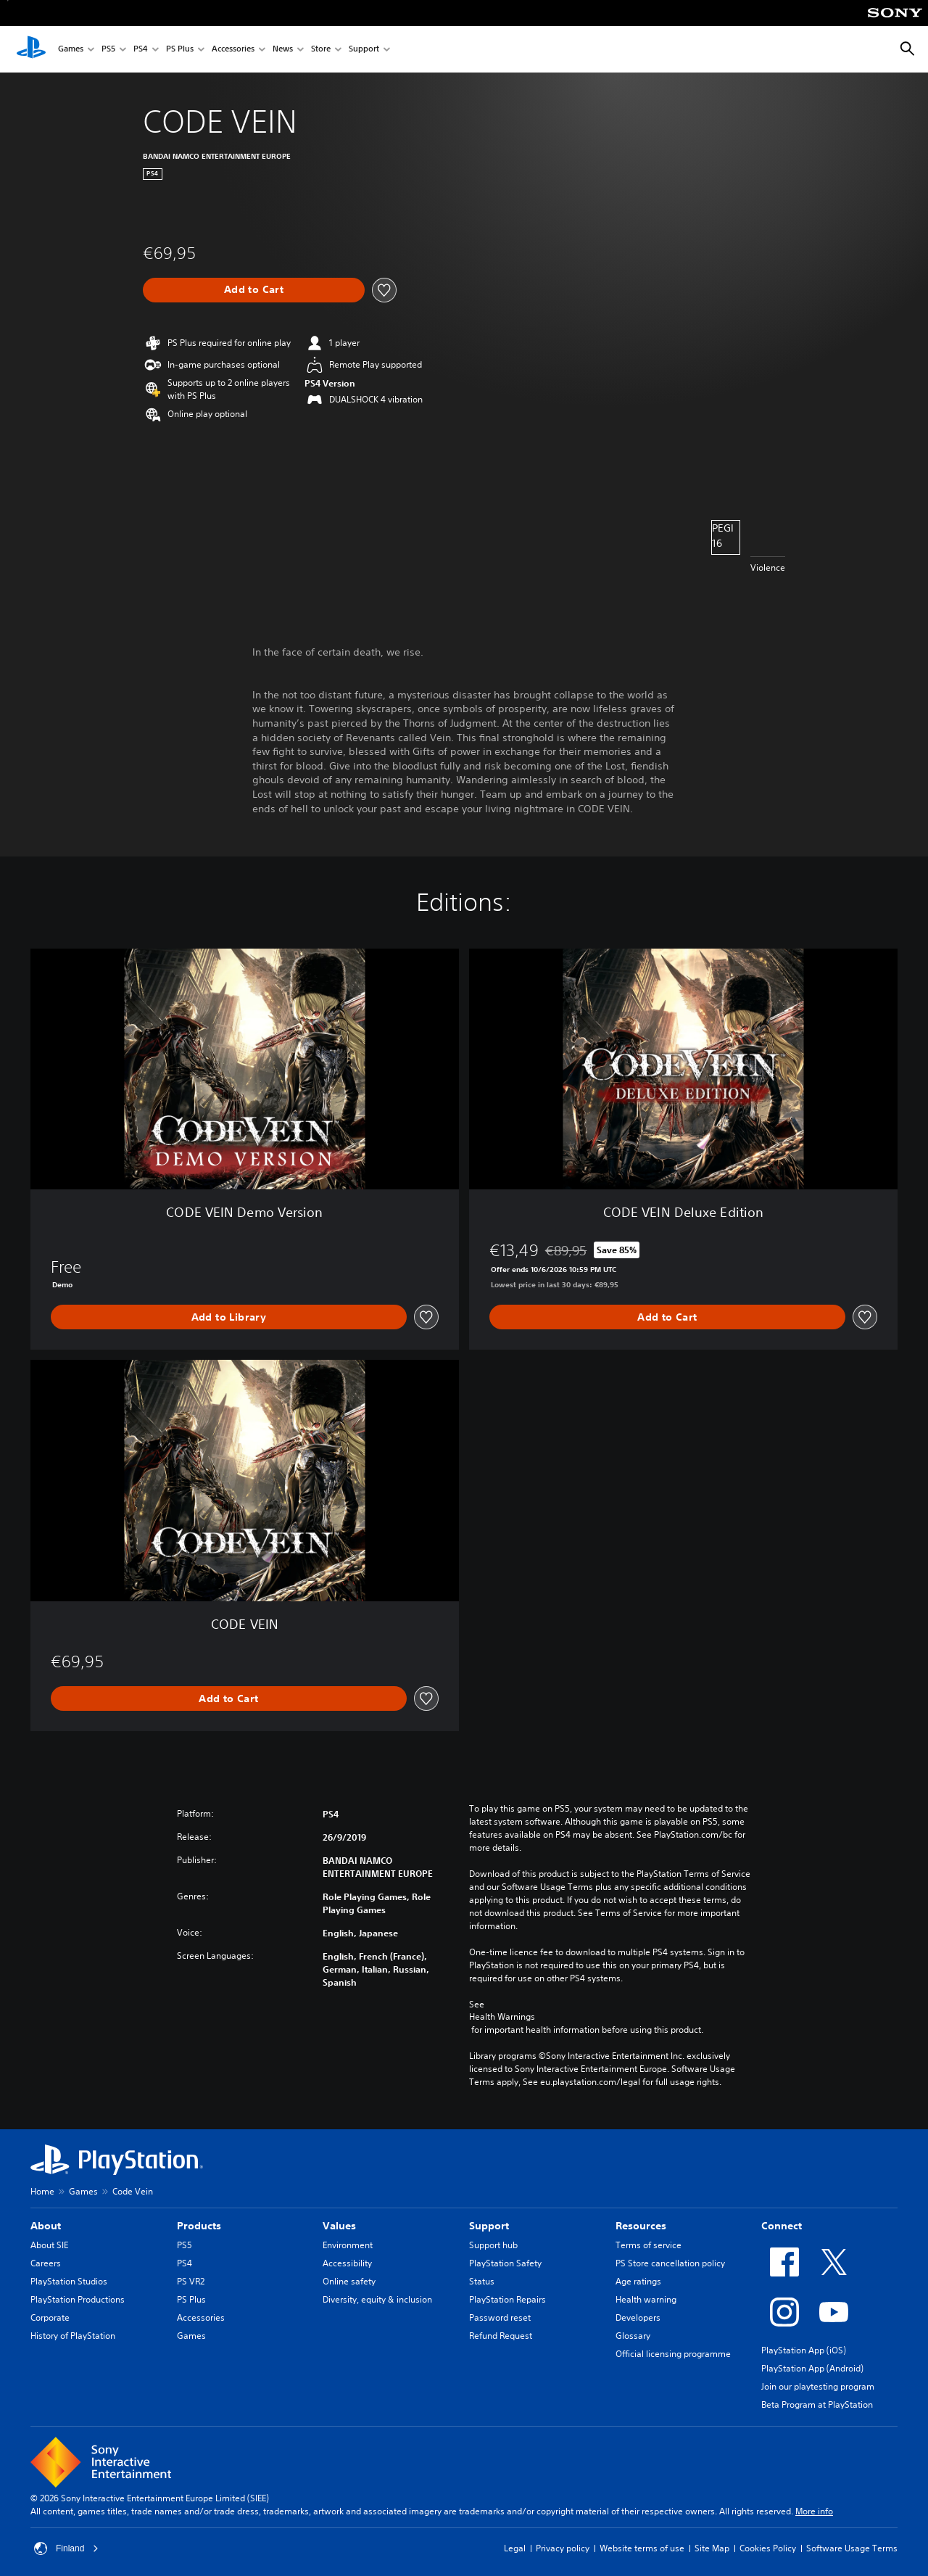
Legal (515, 2548)
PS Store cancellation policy (670, 2263)
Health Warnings (502, 2017)
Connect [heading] (781, 2225)
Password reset (500, 2317)
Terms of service (649, 2245)
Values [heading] (339, 2225)
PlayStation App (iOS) (803, 2350)
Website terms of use (642, 2548)
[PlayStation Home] (31, 49)
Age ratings (638, 2281)
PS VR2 (190, 2281)
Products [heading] (199, 2225)
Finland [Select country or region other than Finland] (66, 2548)
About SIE (49, 2245)
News (283, 49)
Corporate (50, 2317)
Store (321, 49)
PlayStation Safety (505, 2263)
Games (70, 49)
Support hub (493, 2245)
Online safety (349, 2281)
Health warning (646, 2299)
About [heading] (45, 2225)
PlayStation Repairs (507, 2299)
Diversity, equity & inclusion (377, 2299)
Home (42, 2191)
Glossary (633, 2335)
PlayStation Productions (77, 2299)
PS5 (108, 49)
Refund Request (500, 2335)
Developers (638, 2317)
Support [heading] (489, 2225)
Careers (45, 2263)
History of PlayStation (72, 2335)
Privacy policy (562, 2548)
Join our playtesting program (817, 2386)
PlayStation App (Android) (812, 2368)
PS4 (140, 49)
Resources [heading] (641, 2225)
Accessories (233, 49)
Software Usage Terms (852, 2548)
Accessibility (347, 2263)
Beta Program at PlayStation (817, 2404)
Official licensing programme (673, 2354)
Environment (348, 2245)
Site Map (712, 2548)
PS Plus (180, 49)
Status (481, 2281)
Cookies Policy (768, 2548)
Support (364, 49)
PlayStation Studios (68, 2281)
